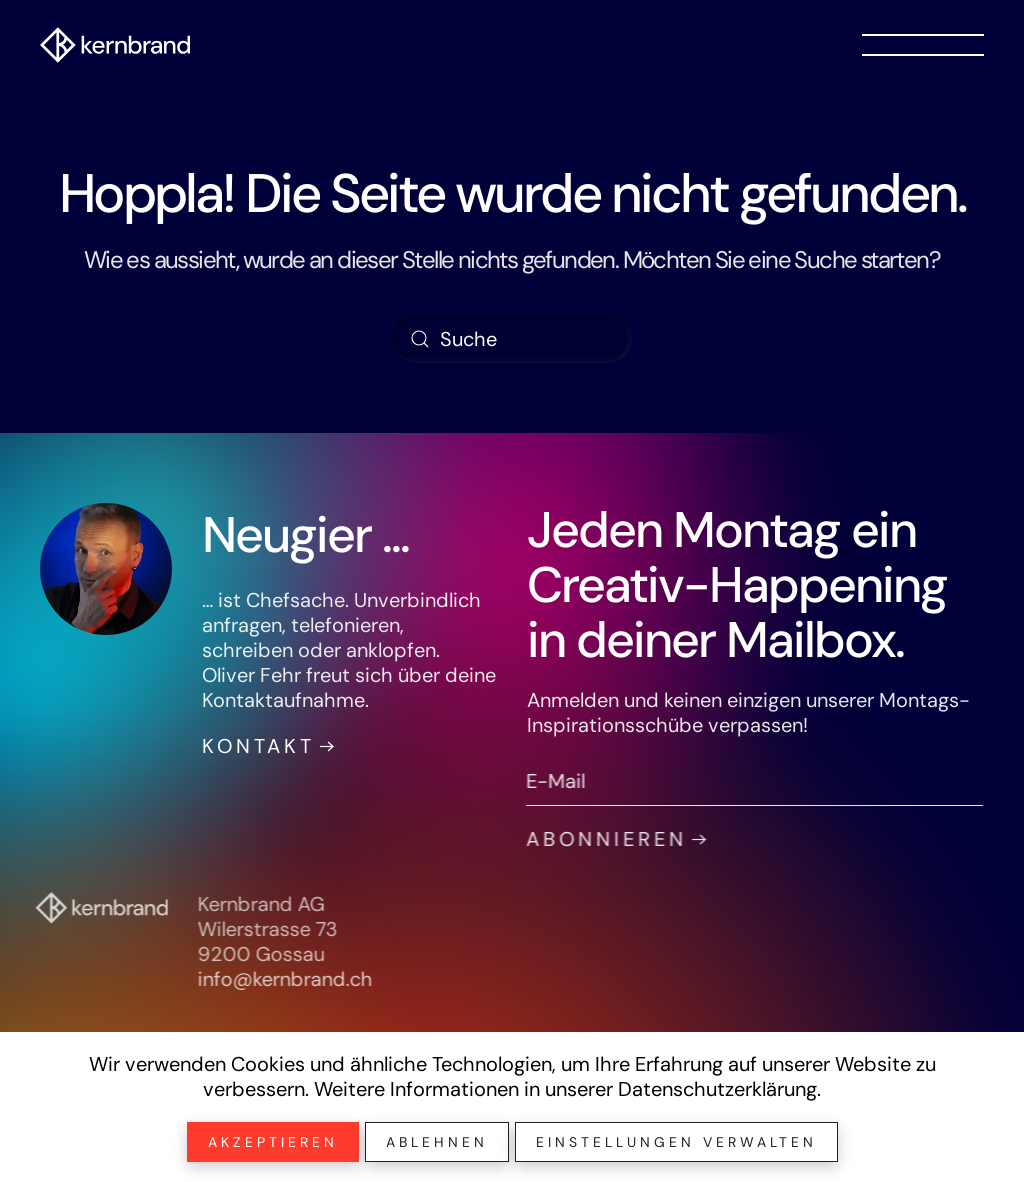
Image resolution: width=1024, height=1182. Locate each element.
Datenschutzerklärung (717, 1089)
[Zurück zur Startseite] (115, 45)
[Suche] (512, 339)
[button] (923, 45)
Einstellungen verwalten (676, 1142)
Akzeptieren (273, 1142)
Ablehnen (437, 1142)
